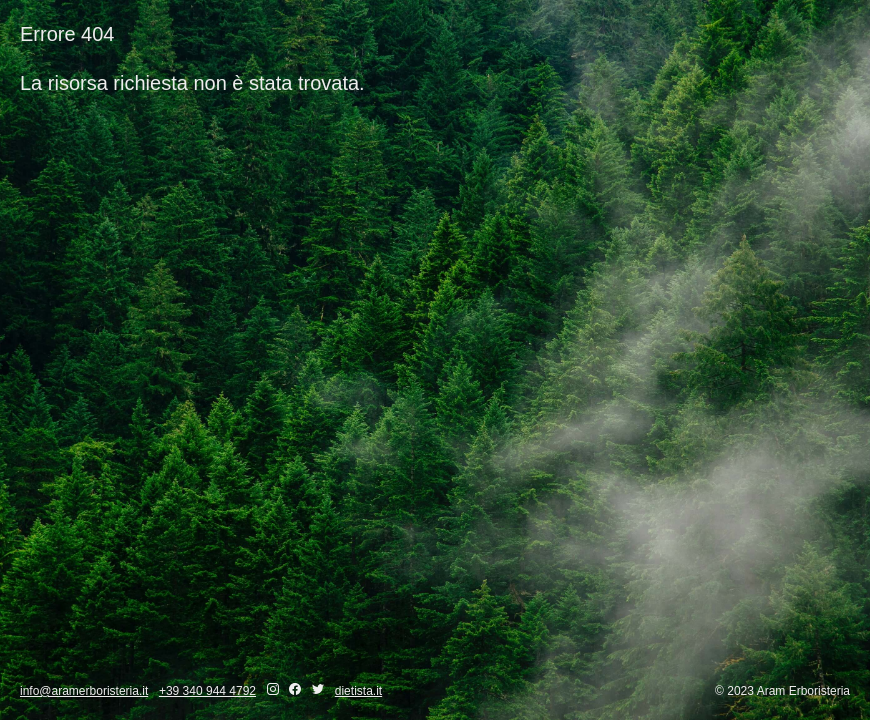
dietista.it (358, 691)
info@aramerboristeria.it (84, 691)
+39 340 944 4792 (207, 691)
